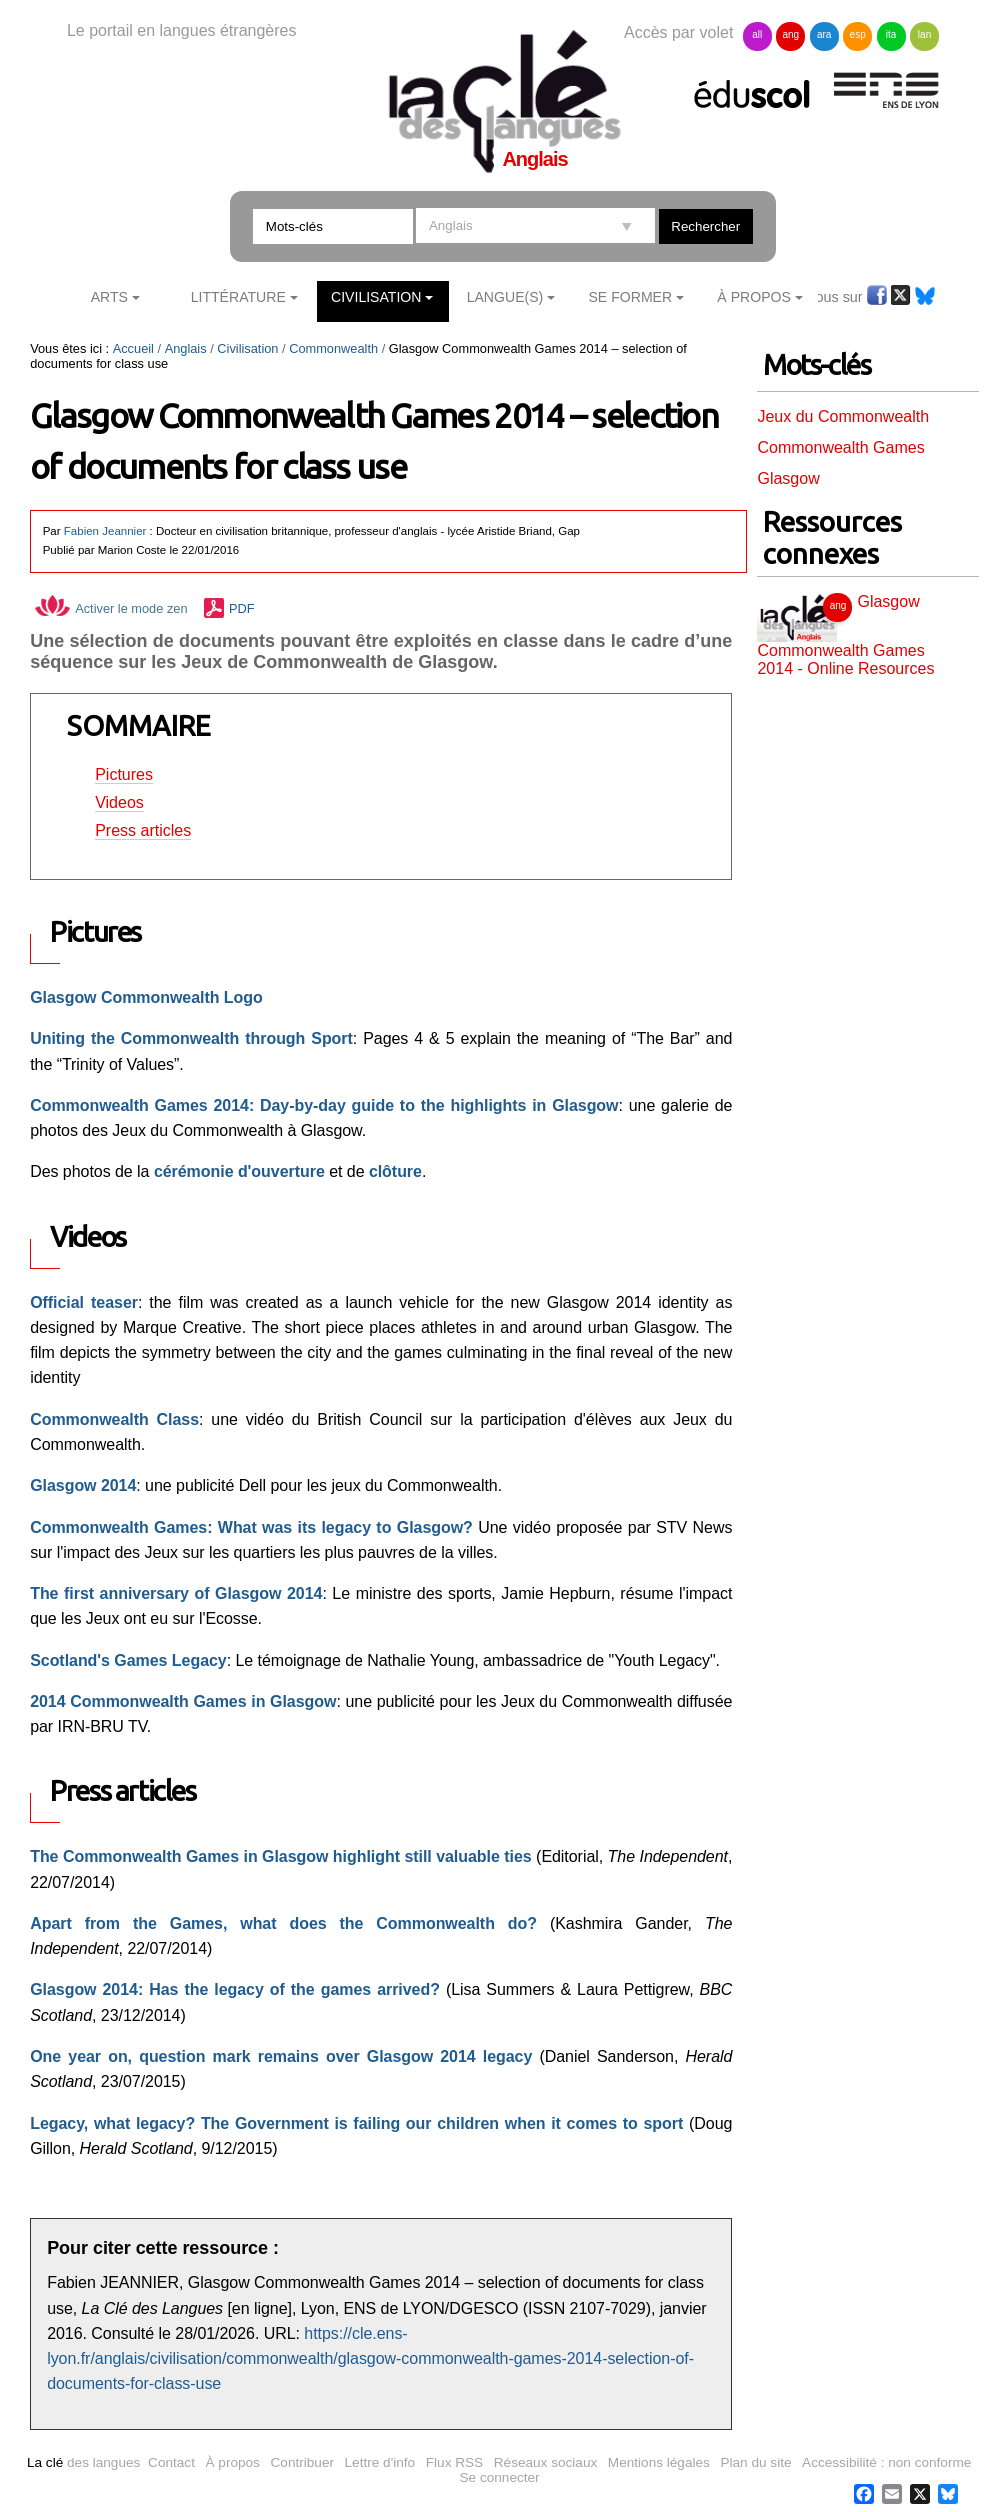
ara (824, 34)
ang (790, 34)
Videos (119, 802)
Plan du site (755, 2462)
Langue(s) (505, 297)
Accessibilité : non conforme (886, 2462)
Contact (171, 2462)
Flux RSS (454, 2462)
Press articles (143, 830)
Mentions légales (659, 2462)
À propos (233, 2462)
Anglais (186, 348)
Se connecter (500, 2477)
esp (858, 34)
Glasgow (788, 478)
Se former (630, 297)
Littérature (238, 297)
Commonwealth (333, 348)
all (757, 34)
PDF (242, 608)
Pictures (124, 774)
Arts (109, 297)
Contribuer (302, 2462)
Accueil (133, 348)
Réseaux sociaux (546, 2462)
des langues (83, 2462)
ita (891, 34)
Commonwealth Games (840, 447)
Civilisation (376, 297)
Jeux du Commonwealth (843, 416)
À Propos (754, 297)
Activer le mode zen (111, 608)
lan (924, 34)
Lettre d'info (380, 2462)
